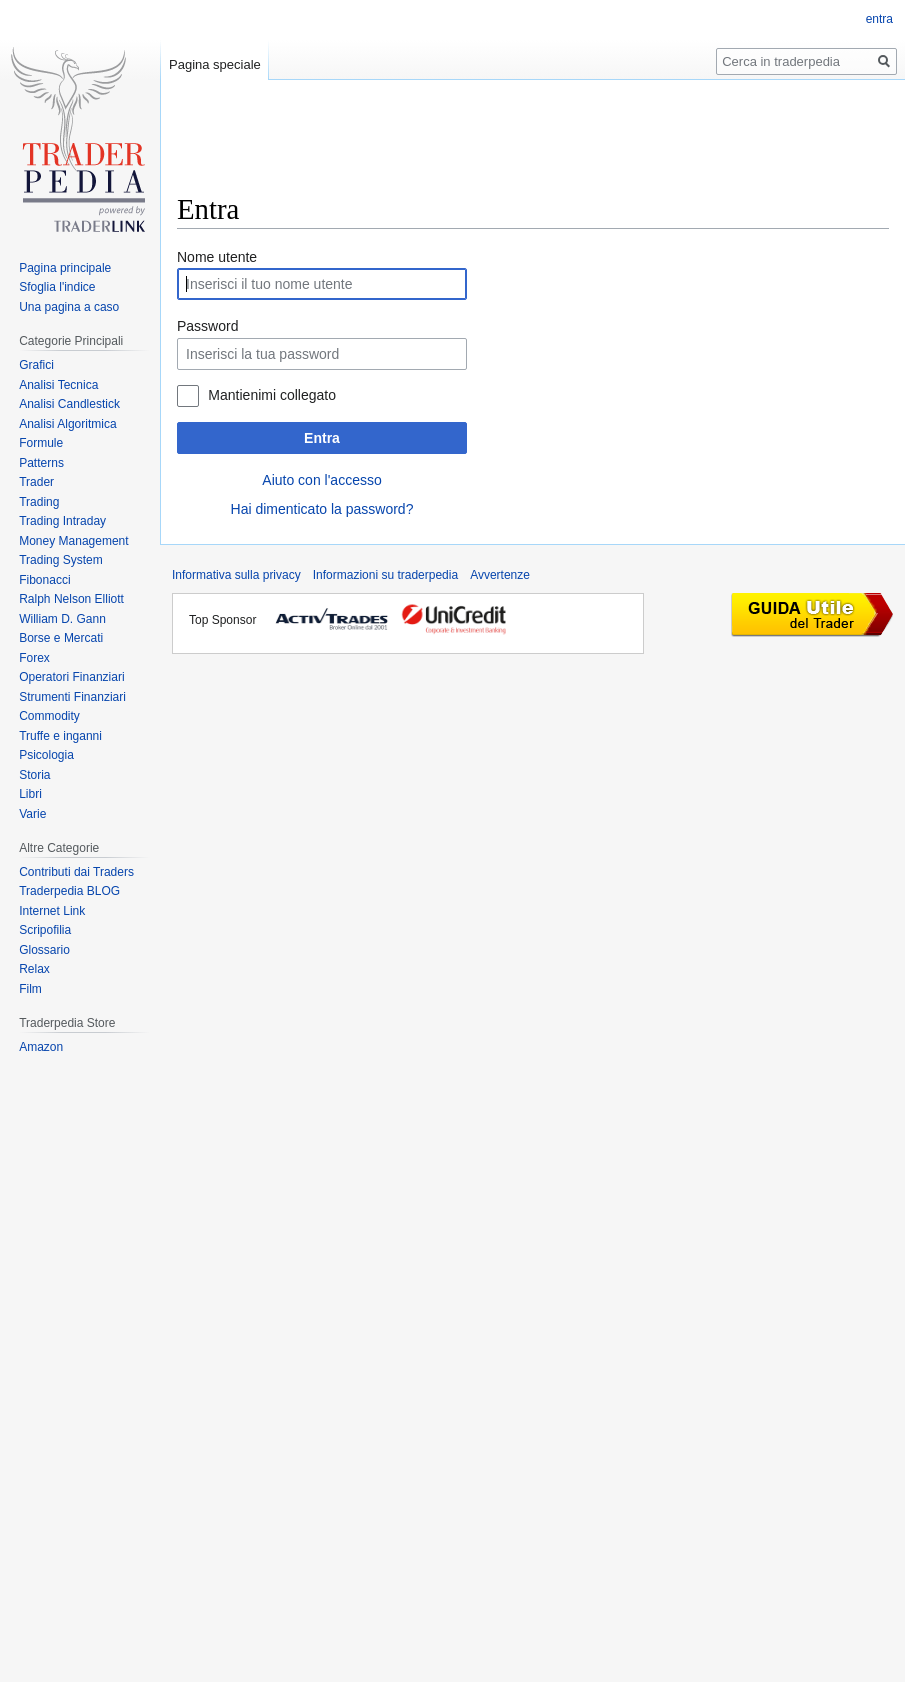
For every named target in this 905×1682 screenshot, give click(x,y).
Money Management (73, 541)
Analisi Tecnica (58, 385)
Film (30, 989)
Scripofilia (45, 930)
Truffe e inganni (60, 736)
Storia (34, 775)
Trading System (61, 560)
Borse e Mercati (61, 638)
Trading (39, 502)
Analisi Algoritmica (67, 424)
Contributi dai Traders (76, 872)
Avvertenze (500, 575)
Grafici (36, 365)
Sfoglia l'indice (57, 287)
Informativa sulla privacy (236, 575)
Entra (322, 438)
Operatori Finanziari (71, 677)
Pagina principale (65, 268)
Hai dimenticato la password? (322, 509)
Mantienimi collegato (272, 395)
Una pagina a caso (69, 307)
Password (207, 326)
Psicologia (46, 755)
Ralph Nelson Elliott (71, 599)
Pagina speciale (215, 64)
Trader (36, 482)
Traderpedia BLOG (69, 891)
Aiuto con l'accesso (321, 480)
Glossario (44, 950)
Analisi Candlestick (69, 404)
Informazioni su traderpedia (385, 575)
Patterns (41, 463)
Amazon (41, 1047)
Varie (32, 814)
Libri (30, 794)
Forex (34, 658)
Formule (41, 443)
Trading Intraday (62, 521)
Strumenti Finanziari (72, 697)
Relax (34, 969)
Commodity (49, 716)
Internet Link (52, 911)
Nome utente (217, 257)
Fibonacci (44, 580)
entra (879, 19)
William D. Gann (62, 619)
